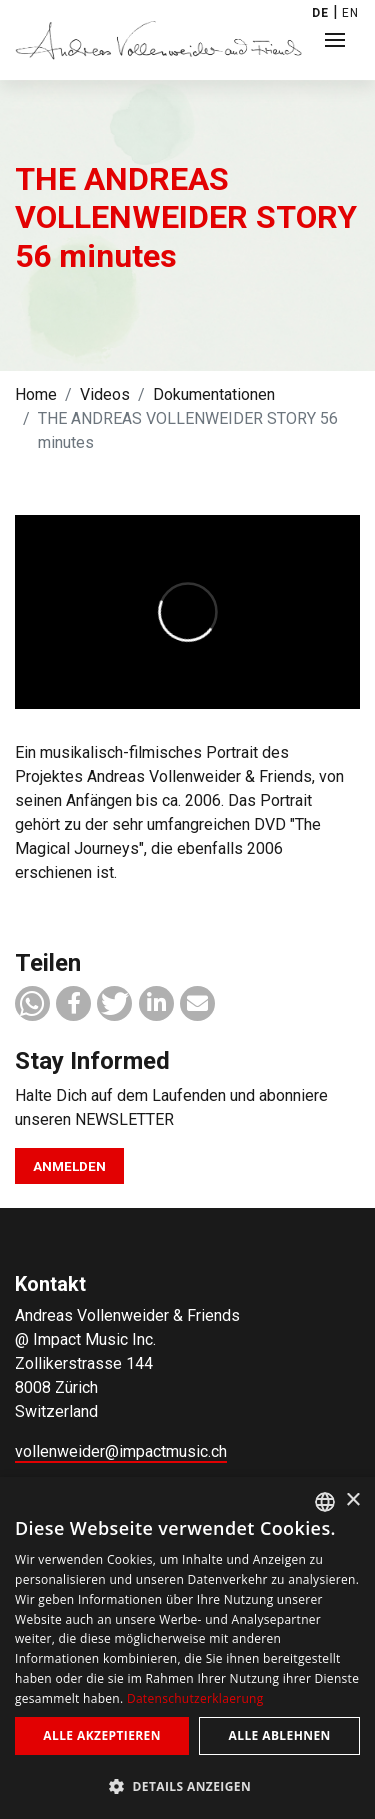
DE (320, 13)
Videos (105, 394)
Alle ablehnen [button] (280, 1735)
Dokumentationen (214, 394)
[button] (32, 1003)
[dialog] (187, 1648)
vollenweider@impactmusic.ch (121, 1451)
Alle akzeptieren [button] (102, 1735)
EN (350, 13)
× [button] (352, 1500)
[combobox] (325, 1502)
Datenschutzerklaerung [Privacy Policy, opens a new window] (195, 1698)
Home (36, 394)
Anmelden (69, 1166)
